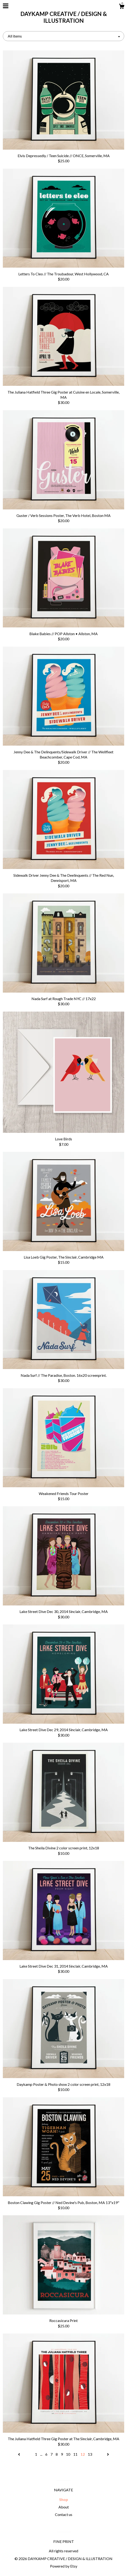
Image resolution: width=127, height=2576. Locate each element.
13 (90, 2454)
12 (83, 2454)
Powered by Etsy (63, 2566)
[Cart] (121, 7)
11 (75, 2454)
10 (68, 2454)
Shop (63, 2499)
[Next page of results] (108, 2454)
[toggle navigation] (5, 6)
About (63, 2507)
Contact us (63, 2514)
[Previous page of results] (19, 2454)
